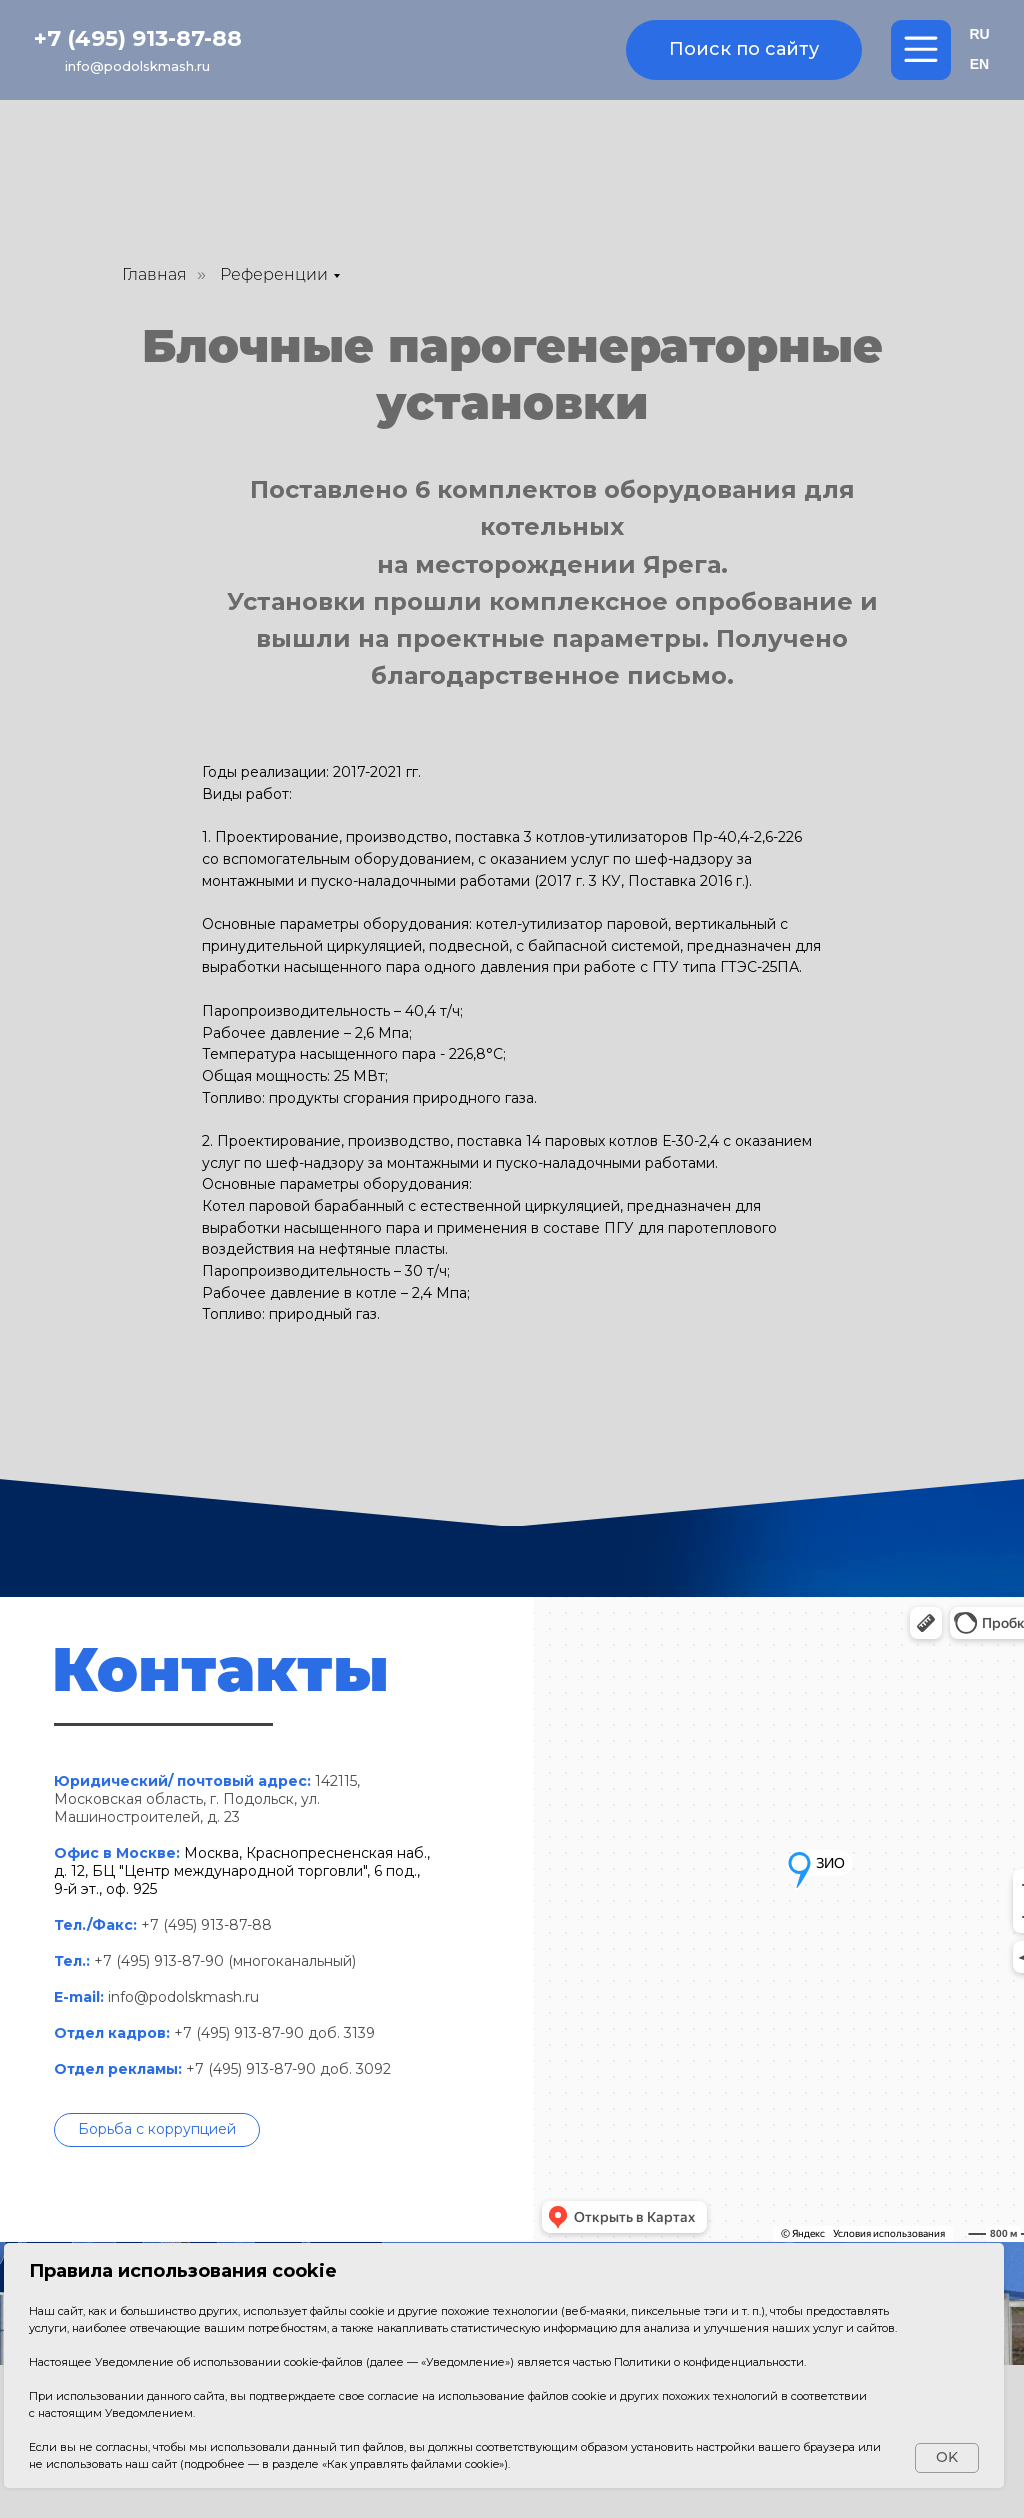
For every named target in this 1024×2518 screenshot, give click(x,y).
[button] (157, 2130)
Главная (154, 274)
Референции (274, 274)
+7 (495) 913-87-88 (138, 38)
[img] (512, 51)
